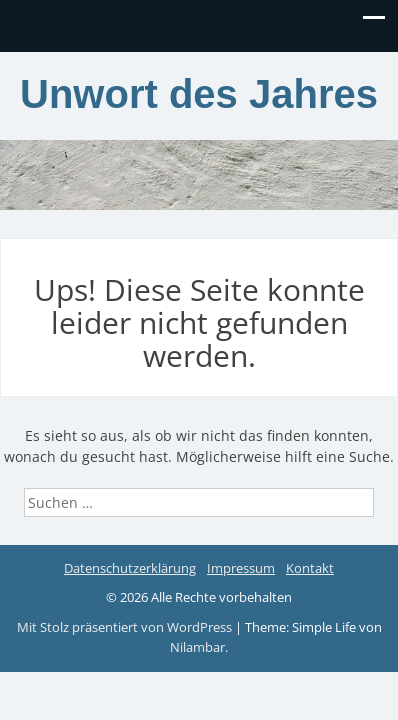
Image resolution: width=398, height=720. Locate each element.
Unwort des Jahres (199, 94)
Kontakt (310, 568)
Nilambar (197, 647)
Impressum (241, 568)
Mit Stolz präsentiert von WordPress (126, 627)
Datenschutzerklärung (130, 568)
